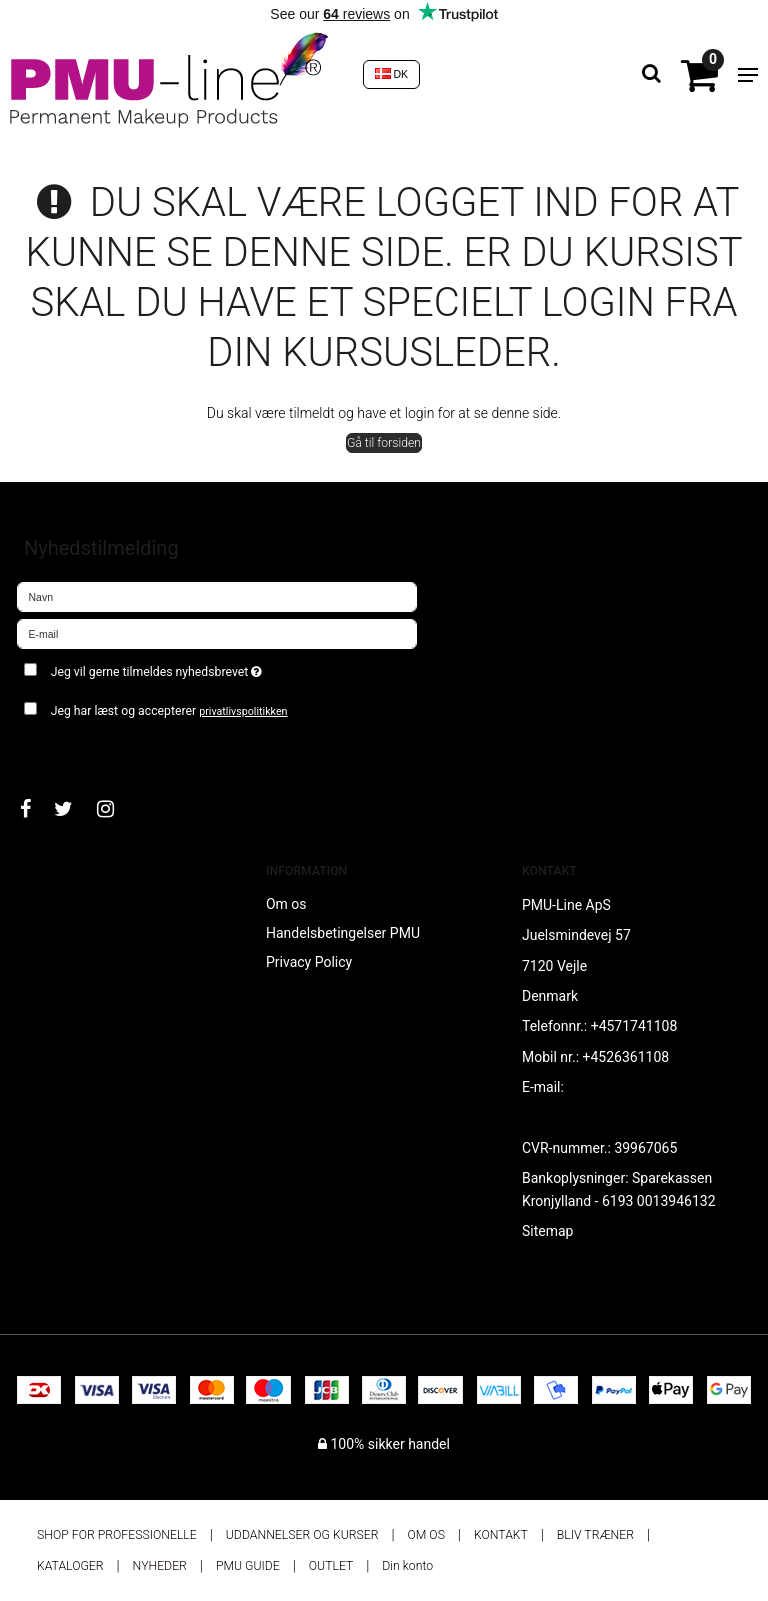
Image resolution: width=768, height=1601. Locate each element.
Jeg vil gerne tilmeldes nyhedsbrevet (207, 667)
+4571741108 (634, 1026)
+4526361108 (626, 1057)
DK (392, 74)
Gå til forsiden (384, 443)
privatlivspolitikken (243, 711)
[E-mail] (217, 633)
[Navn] (217, 596)
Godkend (66, 750)
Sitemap (547, 1231)
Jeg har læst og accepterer (169, 711)
